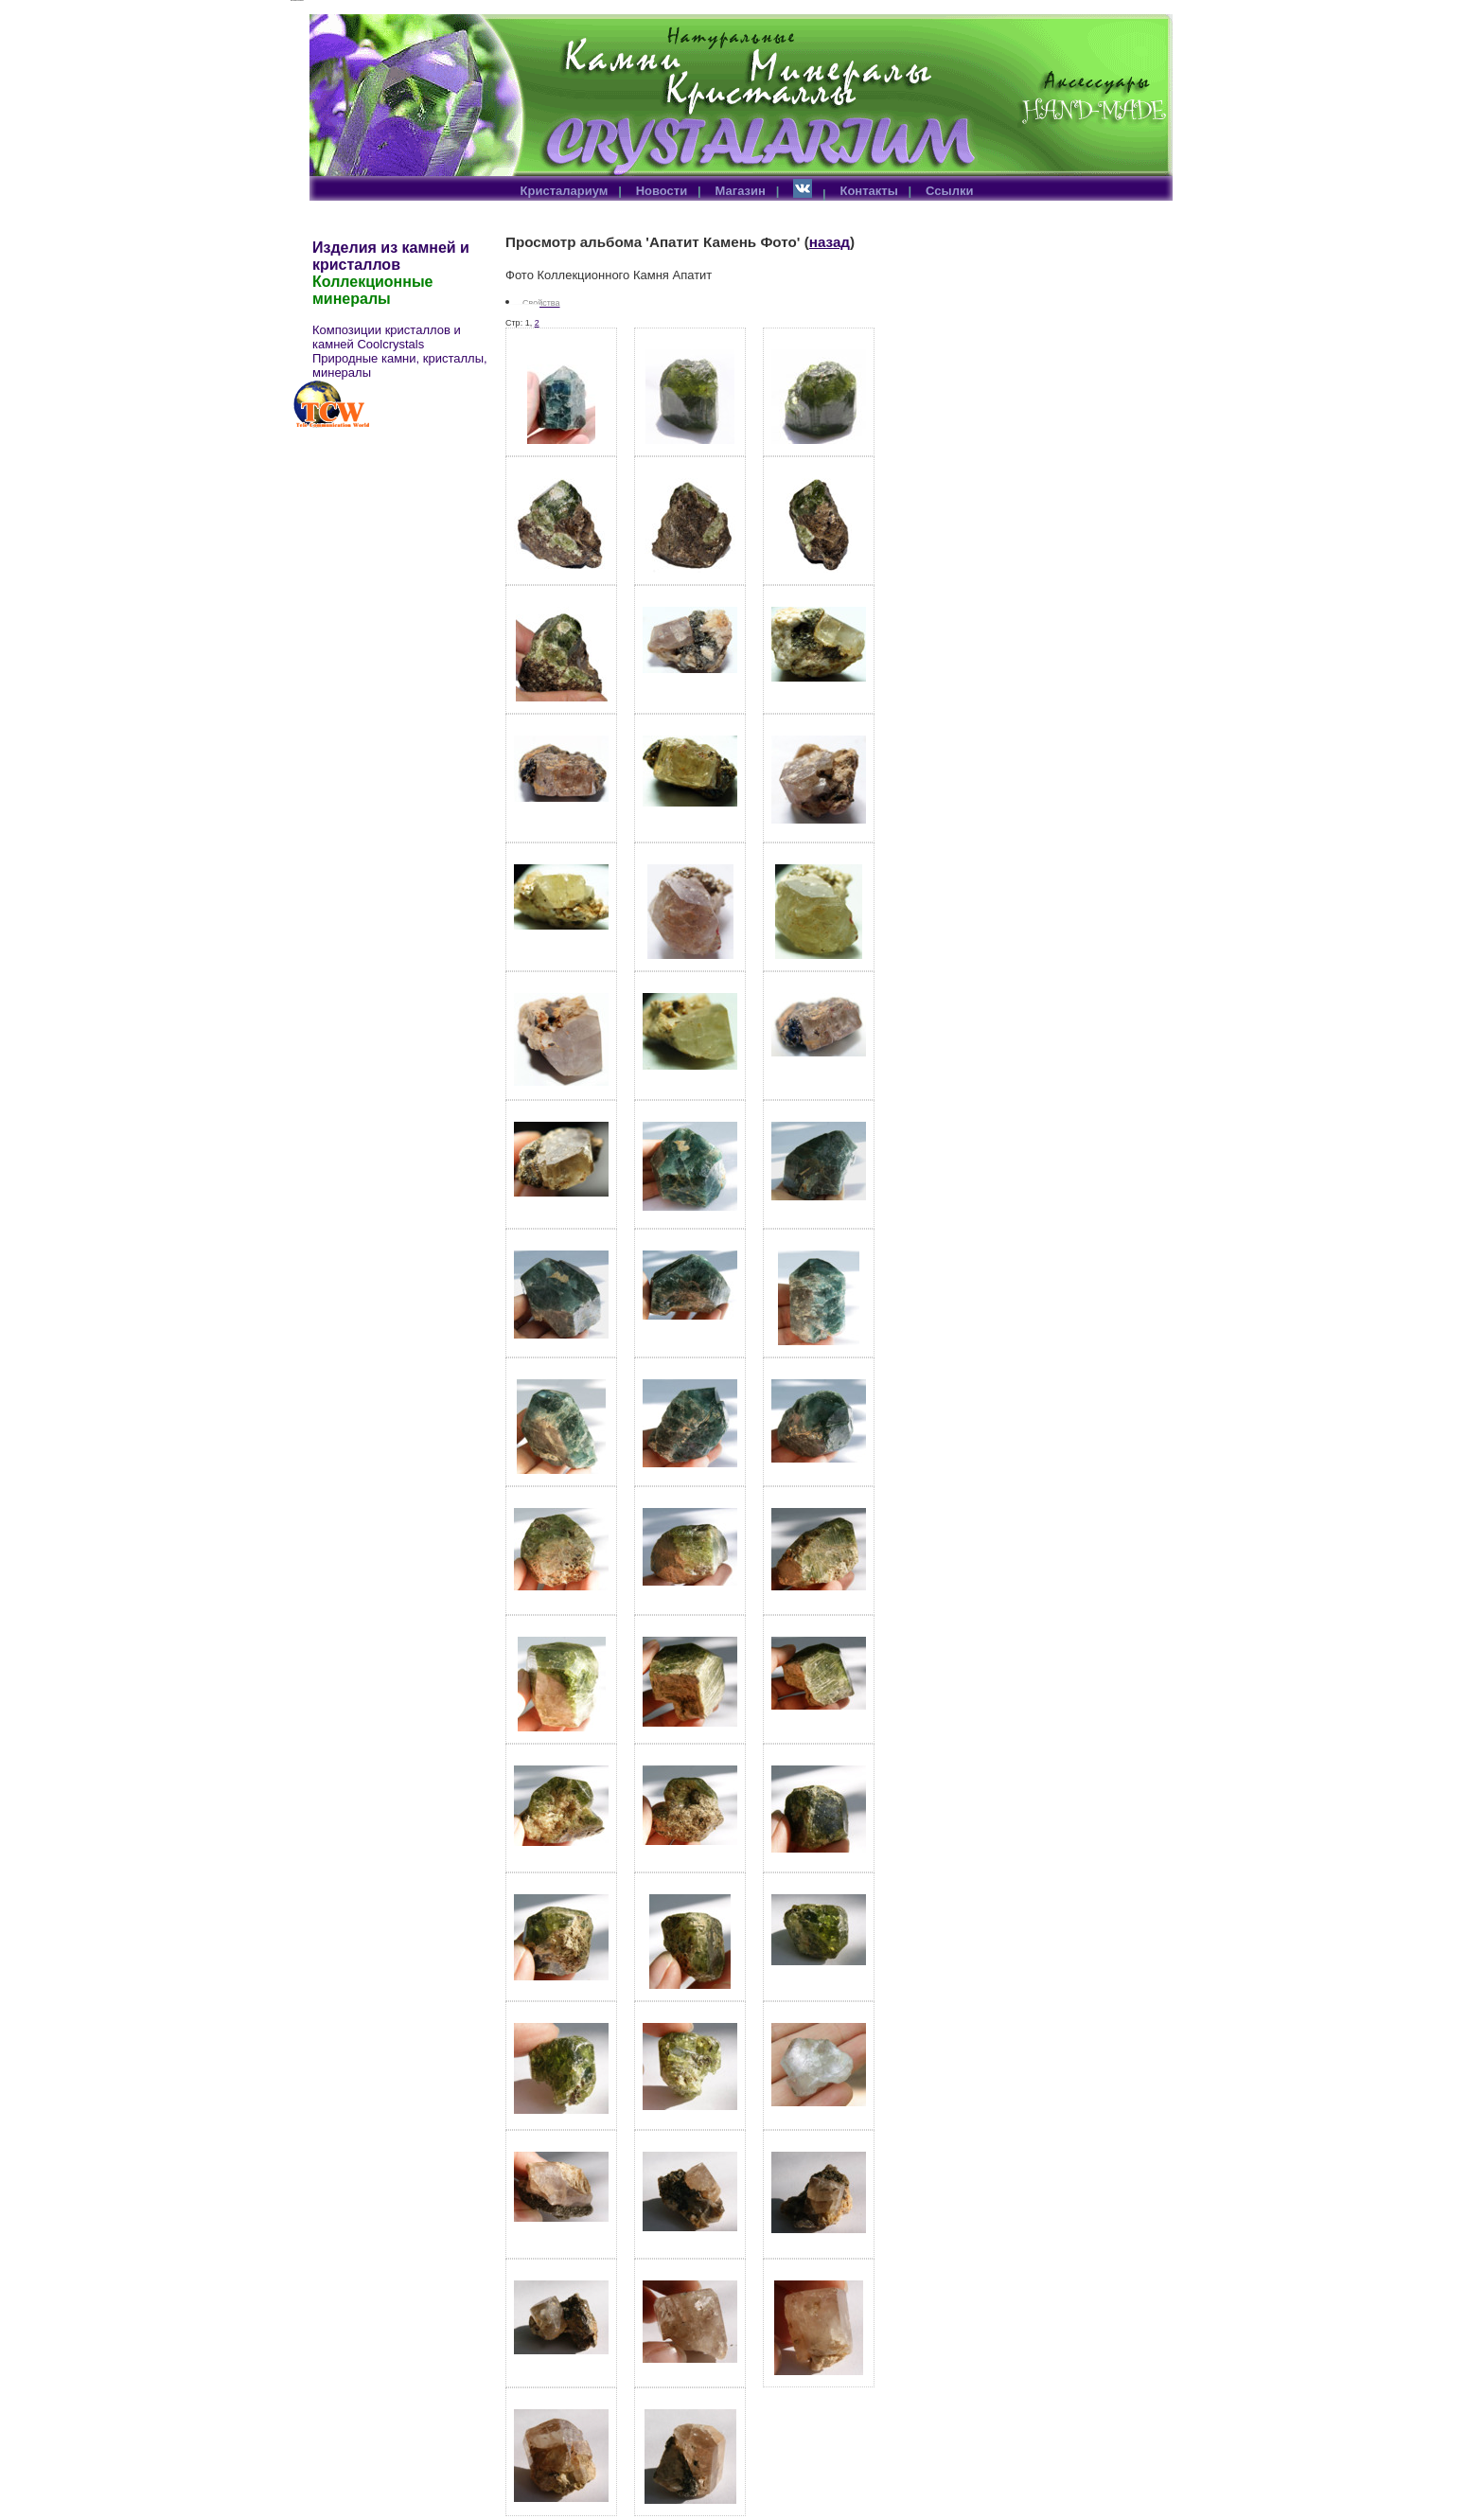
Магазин (741, 191)
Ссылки (949, 191)
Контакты (868, 191)
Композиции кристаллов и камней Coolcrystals (386, 337)
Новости (662, 191)
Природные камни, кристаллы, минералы (399, 365)
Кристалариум (565, 191)
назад (829, 242)
